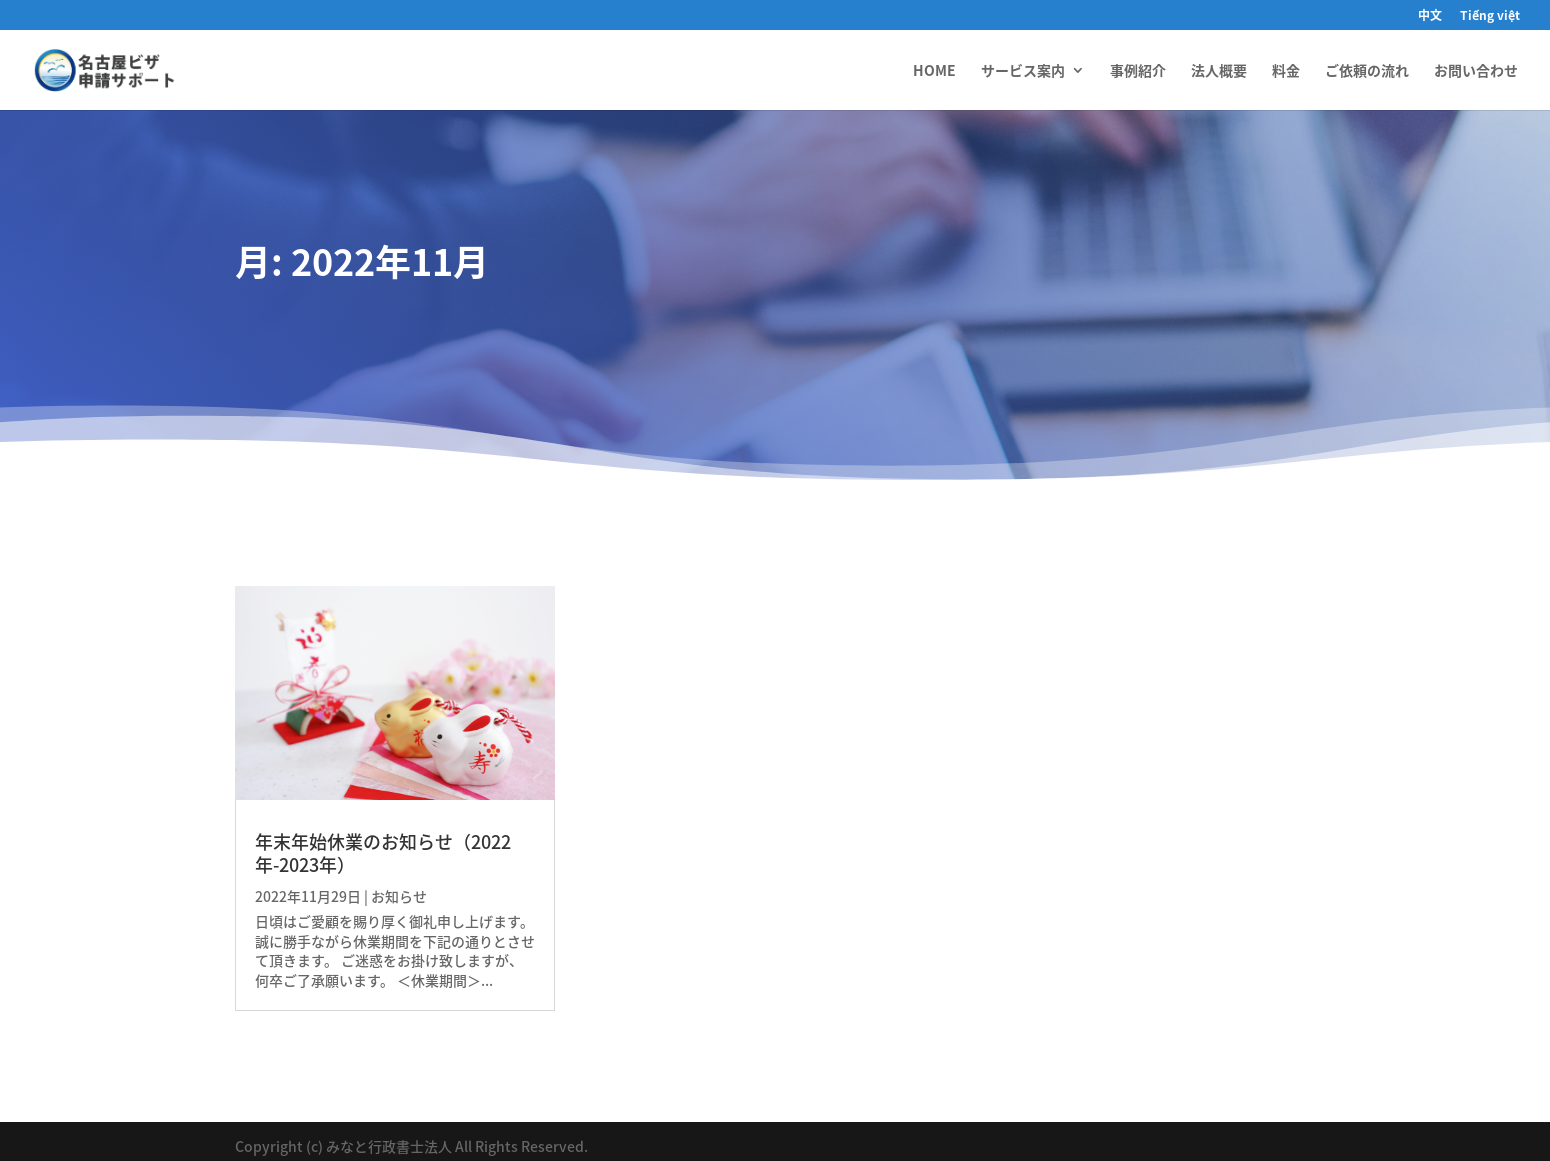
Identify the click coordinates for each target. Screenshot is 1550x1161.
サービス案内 (1023, 71)
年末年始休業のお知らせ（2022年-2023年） (383, 853)
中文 (1430, 16)
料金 (1286, 71)
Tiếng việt (1490, 16)
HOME (934, 71)
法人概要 (1219, 71)
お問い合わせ (1476, 71)
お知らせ (399, 896)
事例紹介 (1138, 71)
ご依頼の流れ (1367, 71)
